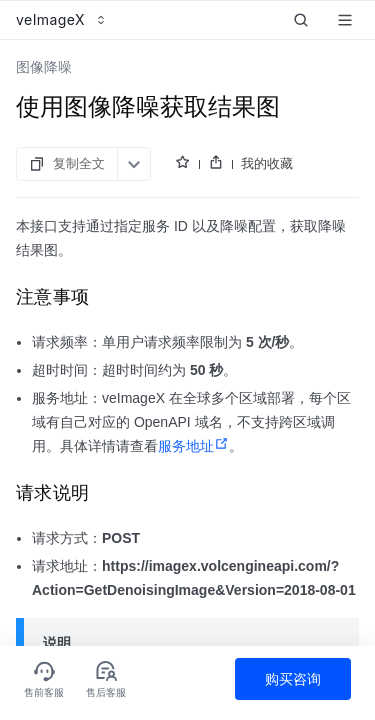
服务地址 (193, 446)
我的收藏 (267, 163)
